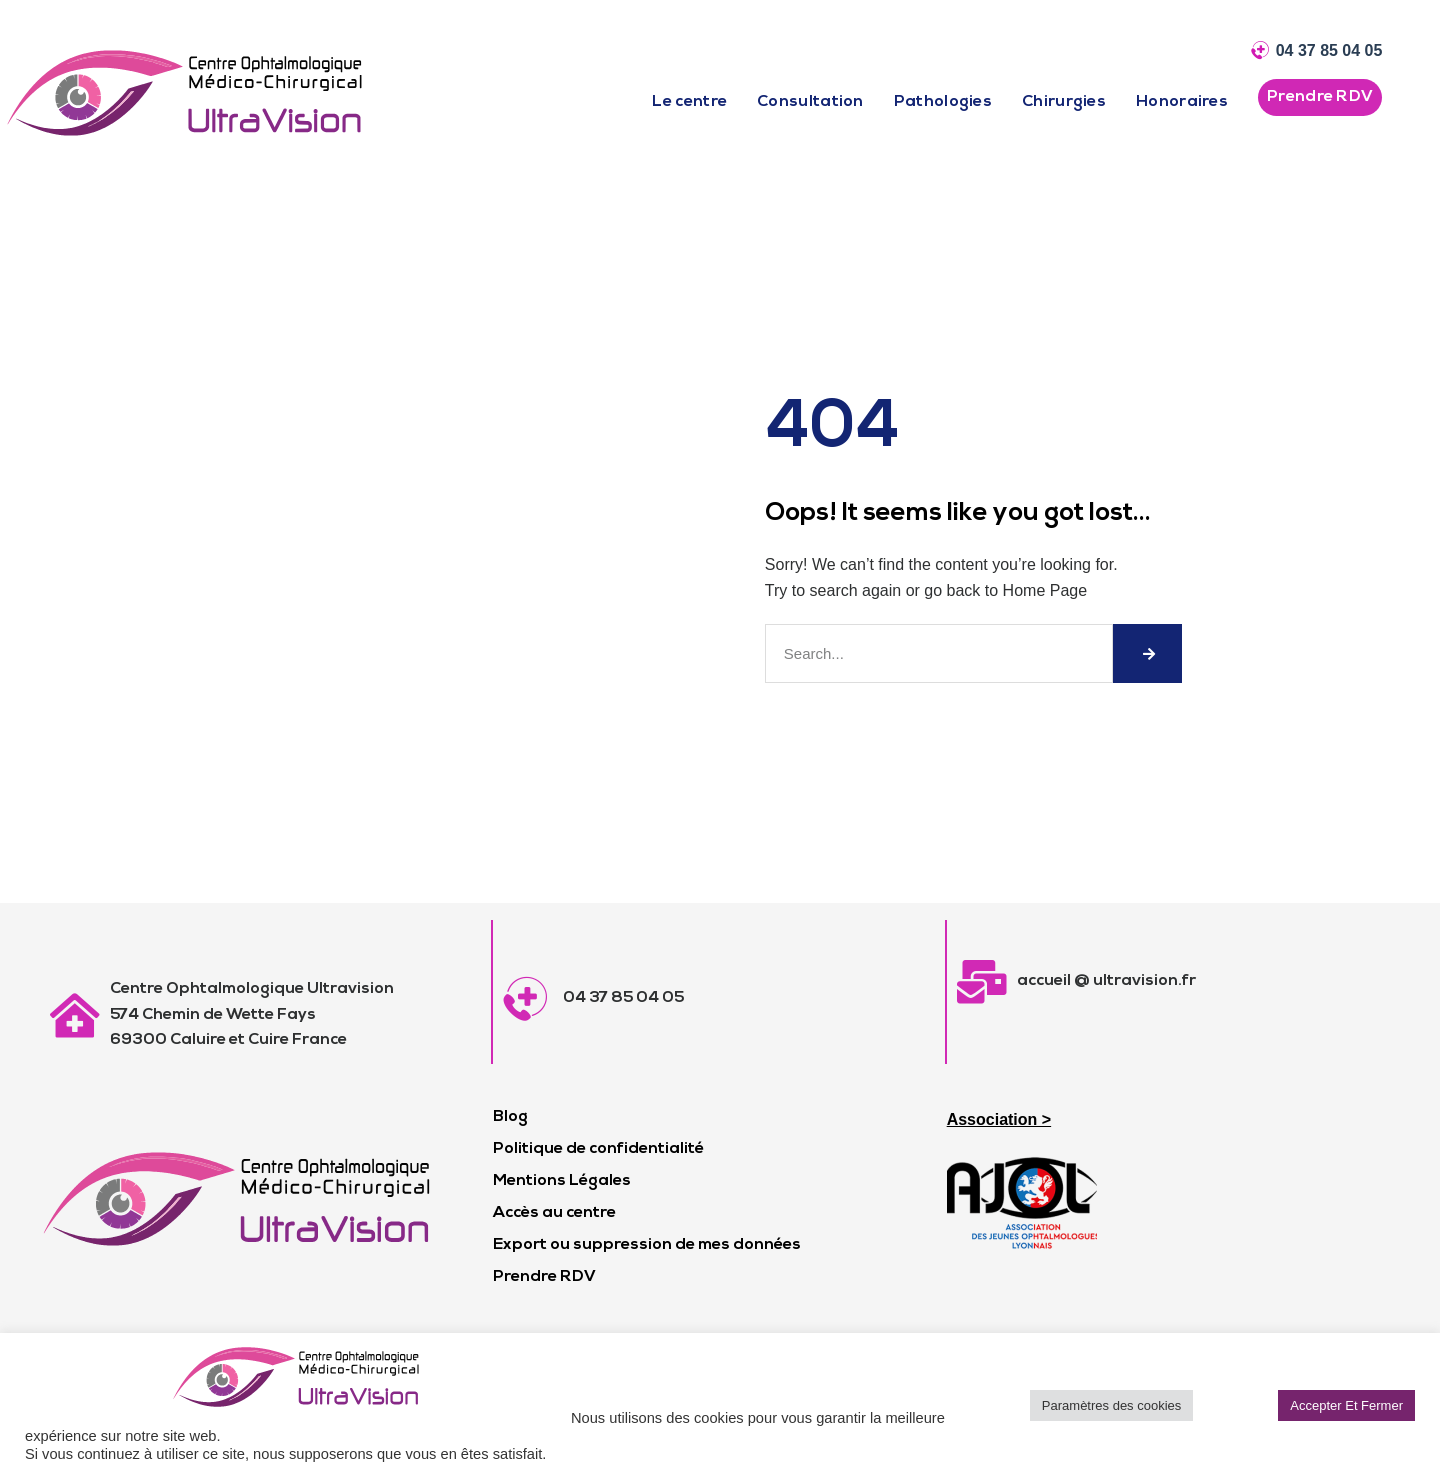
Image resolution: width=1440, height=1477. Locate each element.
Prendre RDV (544, 1277)
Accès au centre (554, 1213)
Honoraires (1182, 102)
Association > (999, 1119)
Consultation (810, 102)
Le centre (689, 102)
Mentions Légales (562, 1181)
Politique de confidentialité (598, 1149)
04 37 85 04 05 (1329, 50)
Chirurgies (1064, 102)
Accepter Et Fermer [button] (1346, 1405)
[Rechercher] (1148, 653)
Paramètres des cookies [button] (1111, 1405)
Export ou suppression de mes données (647, 1245)
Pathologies (943, 102)
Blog (510, 1117)
